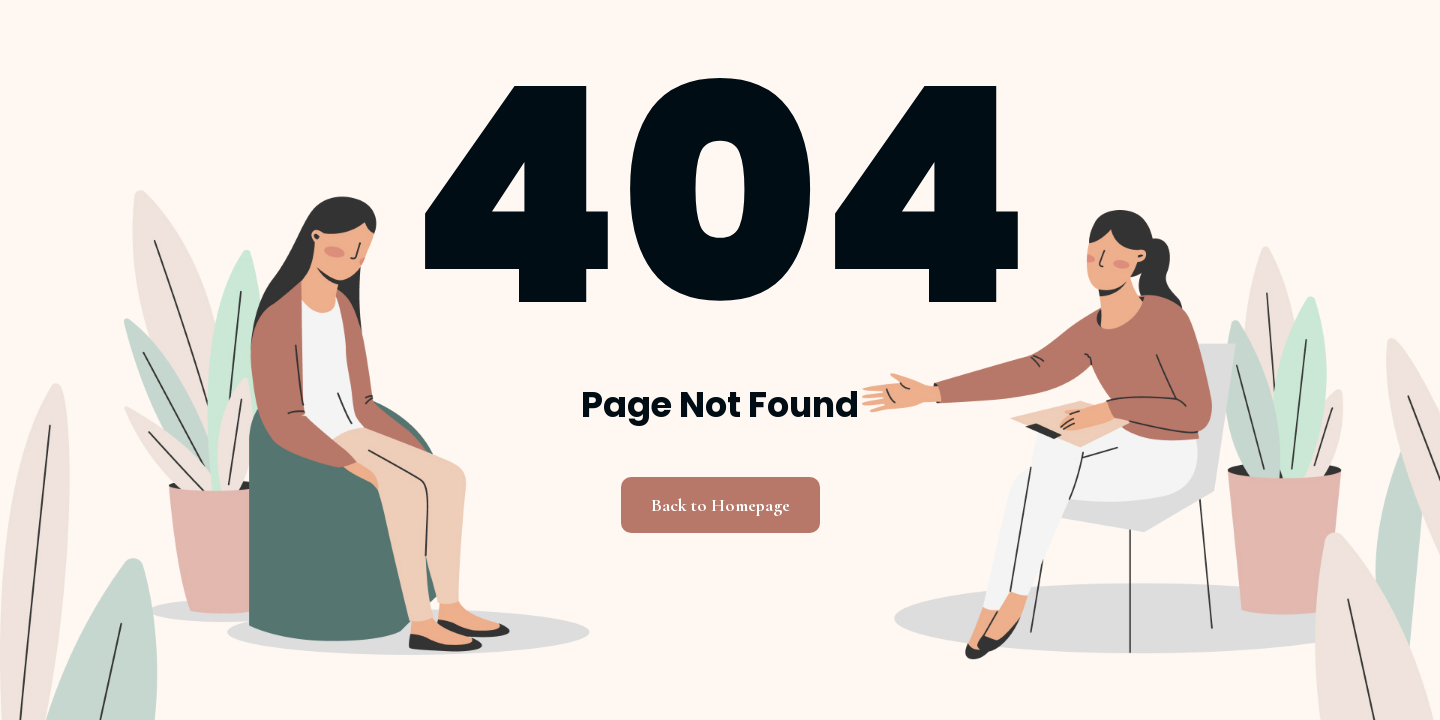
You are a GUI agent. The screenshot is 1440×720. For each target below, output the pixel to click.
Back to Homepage (720, 505)
